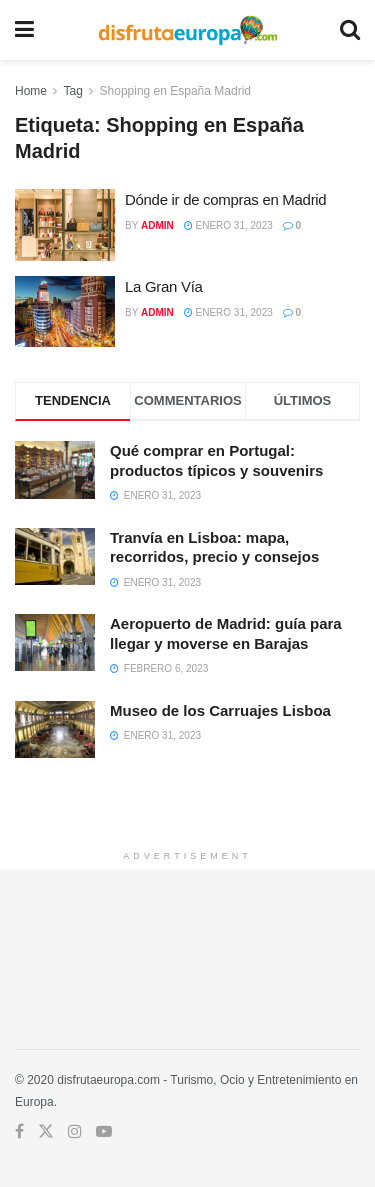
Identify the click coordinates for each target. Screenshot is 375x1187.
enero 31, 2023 (228, 225)
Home (31, 91)
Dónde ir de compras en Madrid (225, 199)
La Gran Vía (164, 286)
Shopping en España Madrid (175, 91)
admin (157, 225)
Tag (72, 91)
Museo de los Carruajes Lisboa (220, 710)
